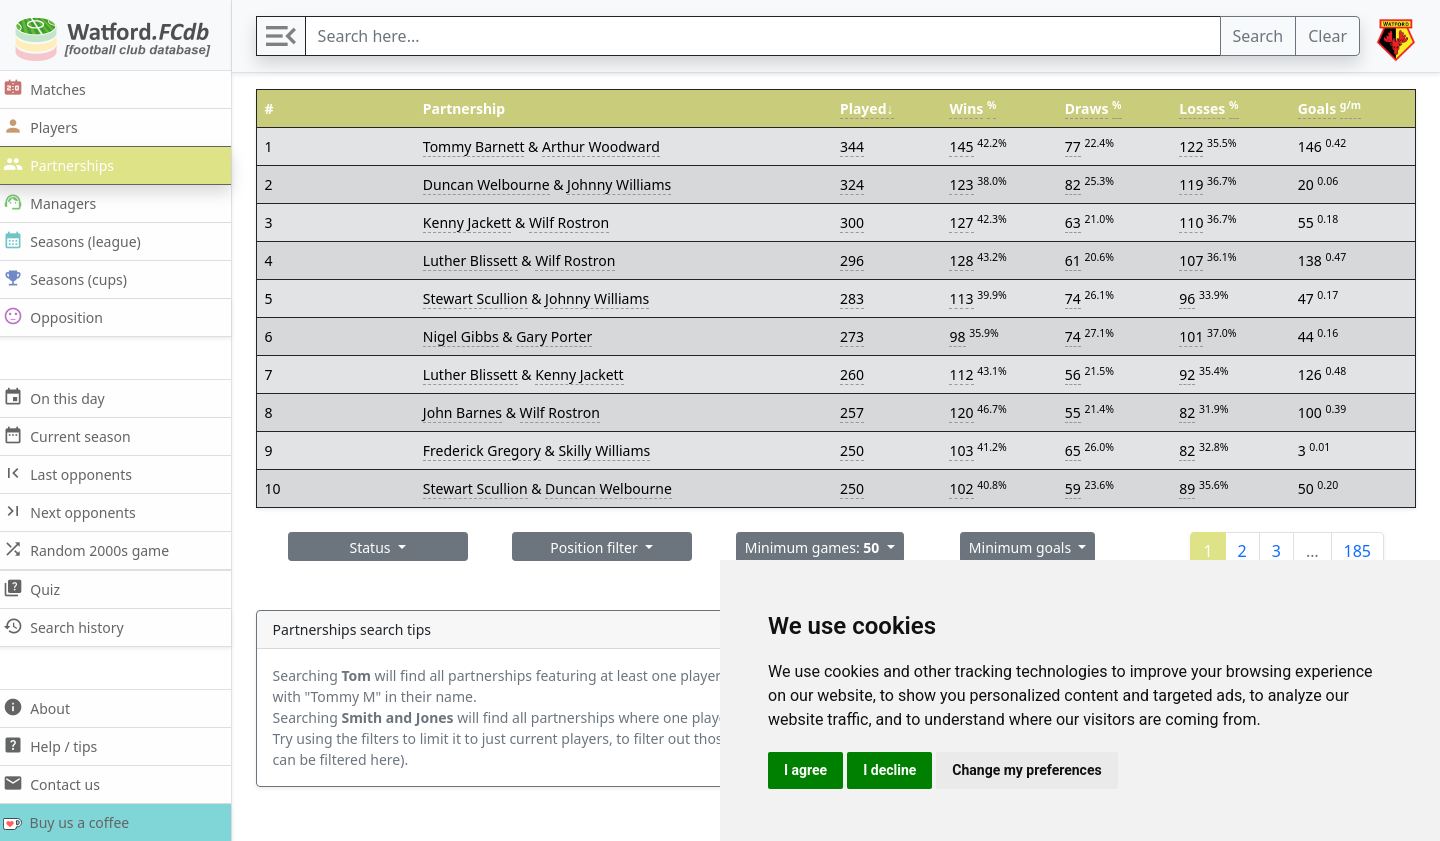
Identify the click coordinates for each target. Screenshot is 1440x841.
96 (1189, 298)
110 (1193, 222)
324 (857, 184)
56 (1076, 374)
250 (857, 450)
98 (961, 336)
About (43, 707)
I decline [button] (889, 770)
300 (857, 222)
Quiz (38, 588)
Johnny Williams (627, 184)
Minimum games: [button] (819, 547)
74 (1076, 298)
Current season (74, 435)
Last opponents (74, 473)
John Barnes (470, 412)
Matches (51, 88)
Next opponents (76, 511)
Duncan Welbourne (494, 184)
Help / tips (57, 745)
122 (1193, 146)
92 (1189, 374)
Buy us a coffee (71, 822)
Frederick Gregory (490, 450)
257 (857, 412)
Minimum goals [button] (1026, 547)
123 (965, 184)
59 (1076, 488)
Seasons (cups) (72, 278)
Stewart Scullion (483, 298)
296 (857, 260)
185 (1357, 551)
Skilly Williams (612, 450)
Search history (70, 626)
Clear (1327, 36)
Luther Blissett (478, 260)
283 (857, 298)
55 (1076, 412)
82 (1076, 184)
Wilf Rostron (577, 222)
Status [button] (381, 547)
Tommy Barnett (482, 146)
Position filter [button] (603, 547)
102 (965, 488)
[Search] (767, 36)
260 (857, 374)
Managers (57, 202)
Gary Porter (562, 336)
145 (965, 146)
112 (965, 374)
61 (1076, 260)
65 (1076, 450)
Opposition (60, 316)
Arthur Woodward (609, 146)
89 (1189, 488)
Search (1258, 36)
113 (965, 298)
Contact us (58, 783)
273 (857, 336)
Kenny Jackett (475, 222)
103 (965, 450)
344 (857, 146)
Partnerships (65, 164)
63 (1076, 222)
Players (47, 126)
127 (965, 222)
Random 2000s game (93, 549)
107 (1193, 260)
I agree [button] (805, 770)
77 (1076, 146)
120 (965, 412)
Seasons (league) (79, 240)
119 (1193, 184)
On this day (61, 397)
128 (965, 260)
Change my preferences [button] (1026, 770)
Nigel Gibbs (469, 336)
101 (1193, 336)
